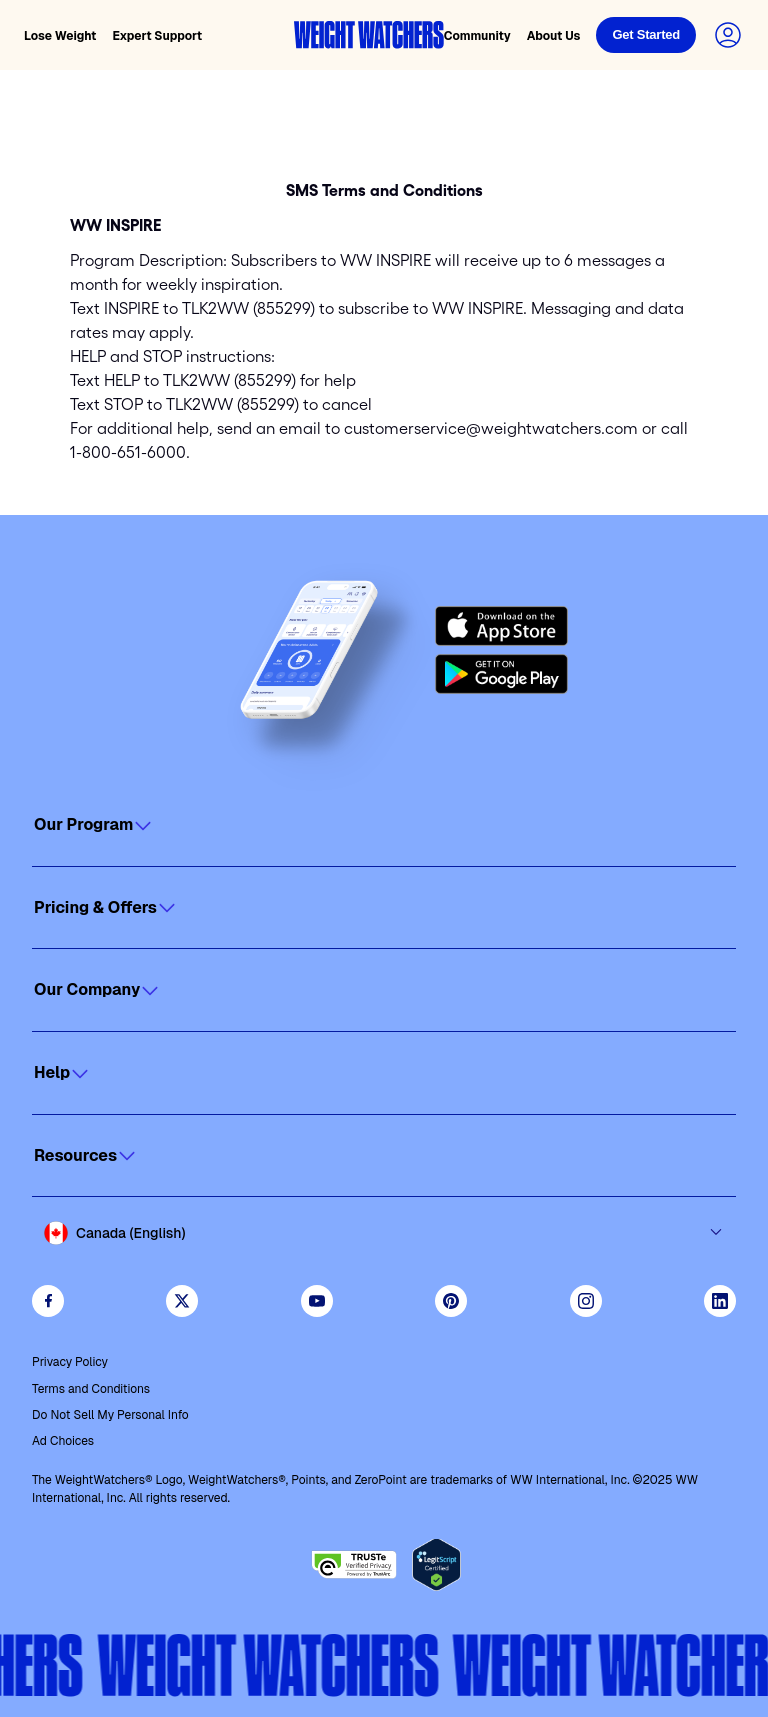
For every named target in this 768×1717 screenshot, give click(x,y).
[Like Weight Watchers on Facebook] (48, 1301)
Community (477, 36)
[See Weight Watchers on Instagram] (586, 1301)
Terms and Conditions (91, 1389)
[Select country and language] (384, 1233)
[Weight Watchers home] (369, 35)
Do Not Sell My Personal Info (110, 1415)
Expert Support (157, 36)
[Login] (646, 35)
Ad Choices (63, 1441)
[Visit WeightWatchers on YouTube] (317, 1301)
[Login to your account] (728, 35)
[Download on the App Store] (501, 626)
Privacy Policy (70, 1362)
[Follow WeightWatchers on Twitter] (182, 1301)
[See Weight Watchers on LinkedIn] (720, 1301)
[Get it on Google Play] (501, 674)
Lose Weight (60, 36)
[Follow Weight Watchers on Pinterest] (451, 1301)
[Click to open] (384, 825)
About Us (554, 36)
